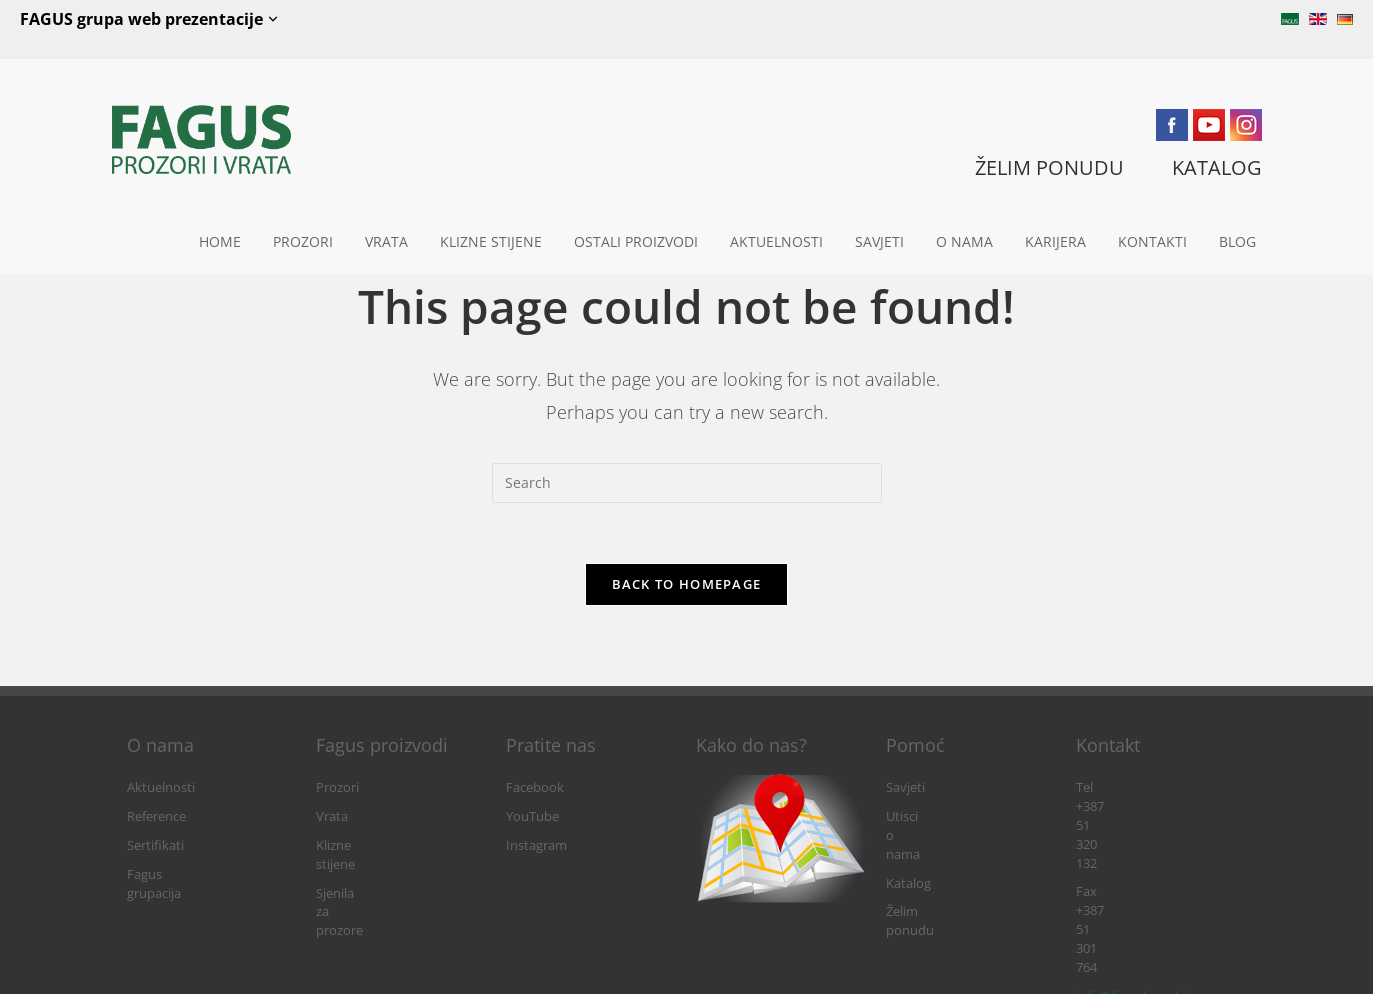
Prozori (303, 241)
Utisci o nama (926, 816)
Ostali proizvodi (636, 241)
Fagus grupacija (173, 874)
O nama (964, 241)
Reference (156, 816)
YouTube (532, 816)
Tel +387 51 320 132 (1132, 787)
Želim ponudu (927, 874)
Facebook (535, 787)
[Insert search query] (687, 483)
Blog (1237, 241)
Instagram (536, 845)
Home (220, 241)
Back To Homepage (687, 584)
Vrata (386, 241)
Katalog (908, 845)
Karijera (1055, 241)
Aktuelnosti (776, 241)
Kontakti (1152, 241)
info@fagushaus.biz (1134, 845)
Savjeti (879, 241)
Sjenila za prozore (368, 874)
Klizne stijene (491, 241)
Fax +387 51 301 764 (1134, 816)
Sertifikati (155, 845)
